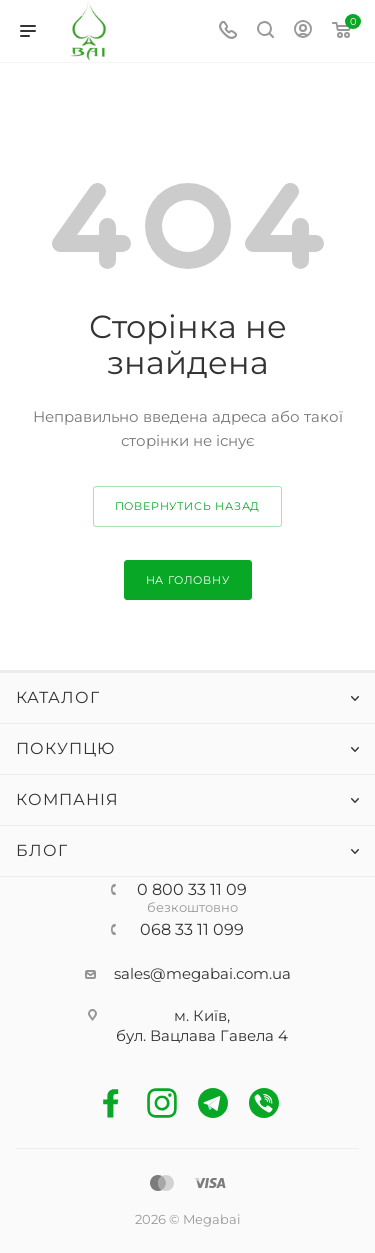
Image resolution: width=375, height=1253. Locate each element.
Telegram (213, 1102)
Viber (264, 1102)
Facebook (111, 1102)
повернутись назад (188, 506)
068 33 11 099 (192, 930)
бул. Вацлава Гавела (197, 1035)
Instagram (162, 1102)
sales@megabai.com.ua (202, 973)
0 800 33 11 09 (192, 890)
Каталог (58, 697)
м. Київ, (202, 1015)
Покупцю (65, 748)
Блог (42, 850)
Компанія (67, 799)
